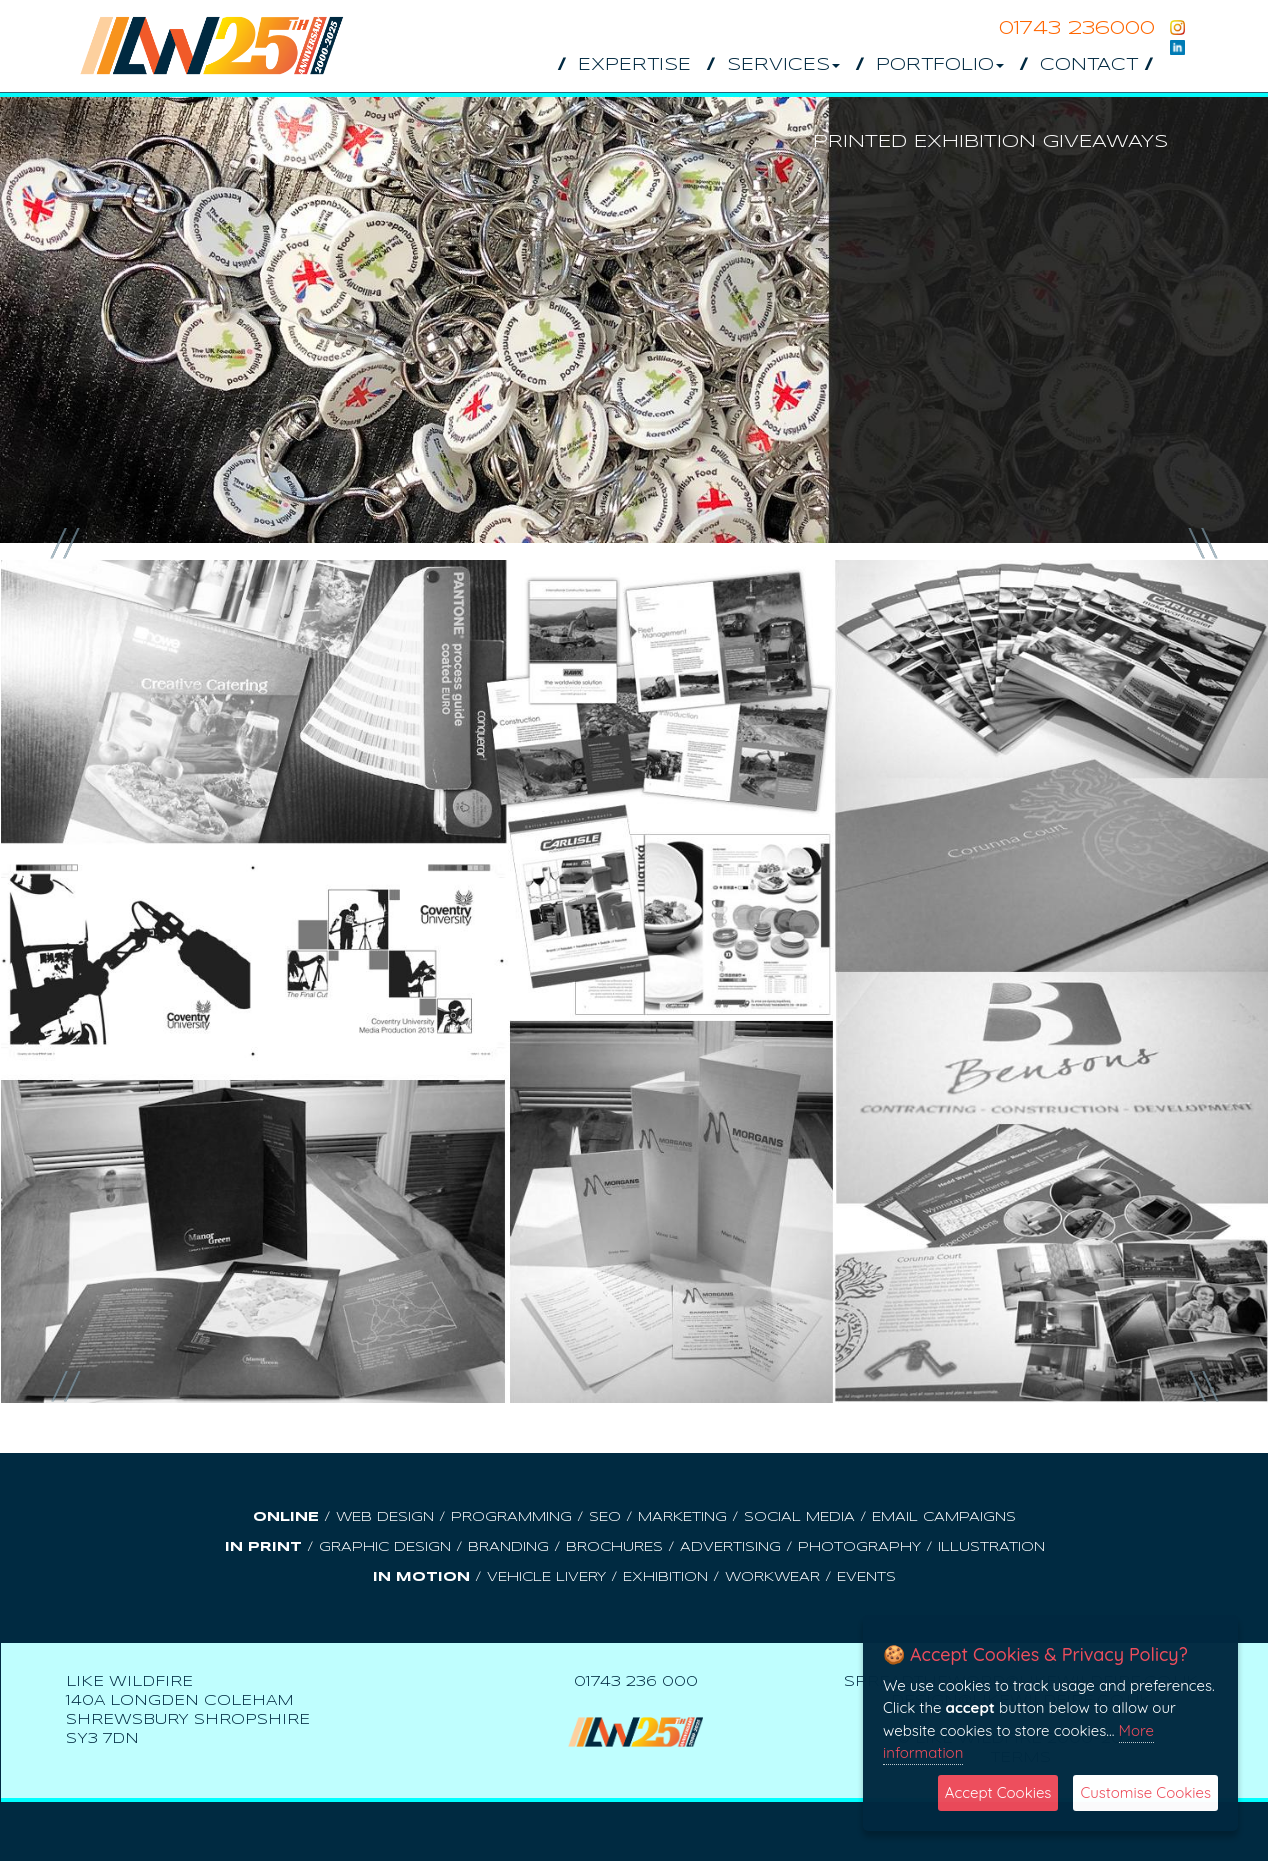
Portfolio (940, 65)
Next (1202, 544)
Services (783, 65)
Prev (66, 544)
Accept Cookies (998, 1792)
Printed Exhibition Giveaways (990, 142)
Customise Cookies (1145, 1792)
